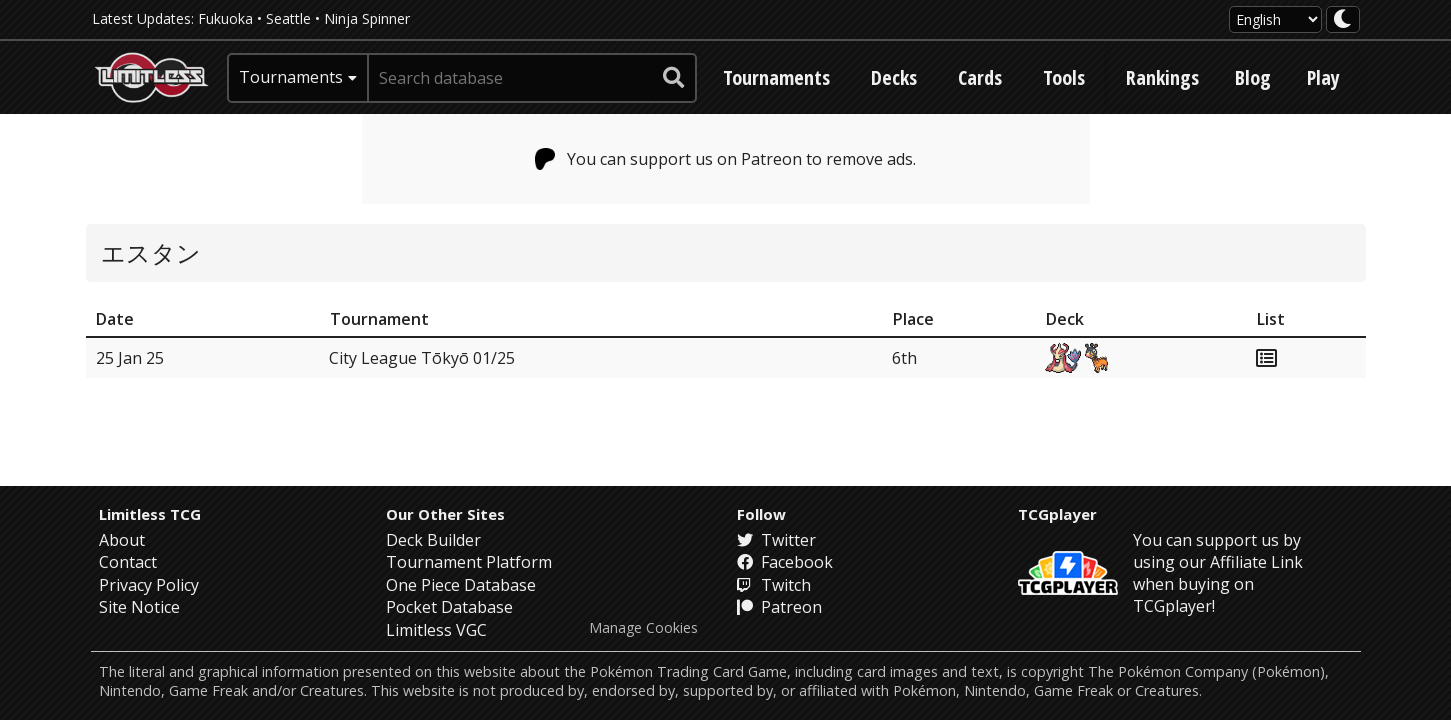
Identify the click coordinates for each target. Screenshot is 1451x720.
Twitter (776, 540)
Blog (1253, 77)
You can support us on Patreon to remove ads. (725, 159)
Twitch (774, 585)
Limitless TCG (150, 514)
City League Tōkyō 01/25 (422, 358)
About (122, 540)
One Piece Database (461, 585)
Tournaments (776, 77)
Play (1323, 77)
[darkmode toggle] (1343, 19)
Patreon (779, 607)
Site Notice (139, 607)
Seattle (288, 18)
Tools (1064, 77)
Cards (980, 77)
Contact (128, 562)
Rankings (1162, 77)
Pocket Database (449, 607)
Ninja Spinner (367, 18)
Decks (894, 77)
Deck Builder (433, 540)
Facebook (785, 562)
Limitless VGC (436, 630)
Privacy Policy (149, 585)
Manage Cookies (643, 628)
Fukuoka (225, 18)
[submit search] (674, 78)
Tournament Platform (469, 562)
